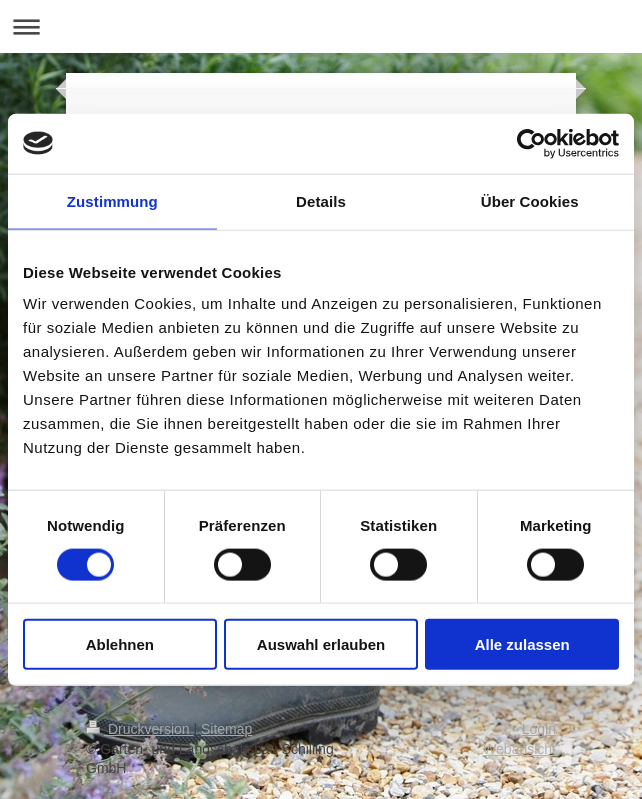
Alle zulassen (522, 644)
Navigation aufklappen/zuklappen (321, 26)
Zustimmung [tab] (112, 200)
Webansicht (519, 749)
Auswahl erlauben (321, 644)
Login (539, 729)
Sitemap (226, 729)
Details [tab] (321, 200)
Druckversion (139, 729)
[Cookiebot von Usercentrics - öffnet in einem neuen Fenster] (531, 143)
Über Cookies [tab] (530, 200)
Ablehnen (120, 644)
